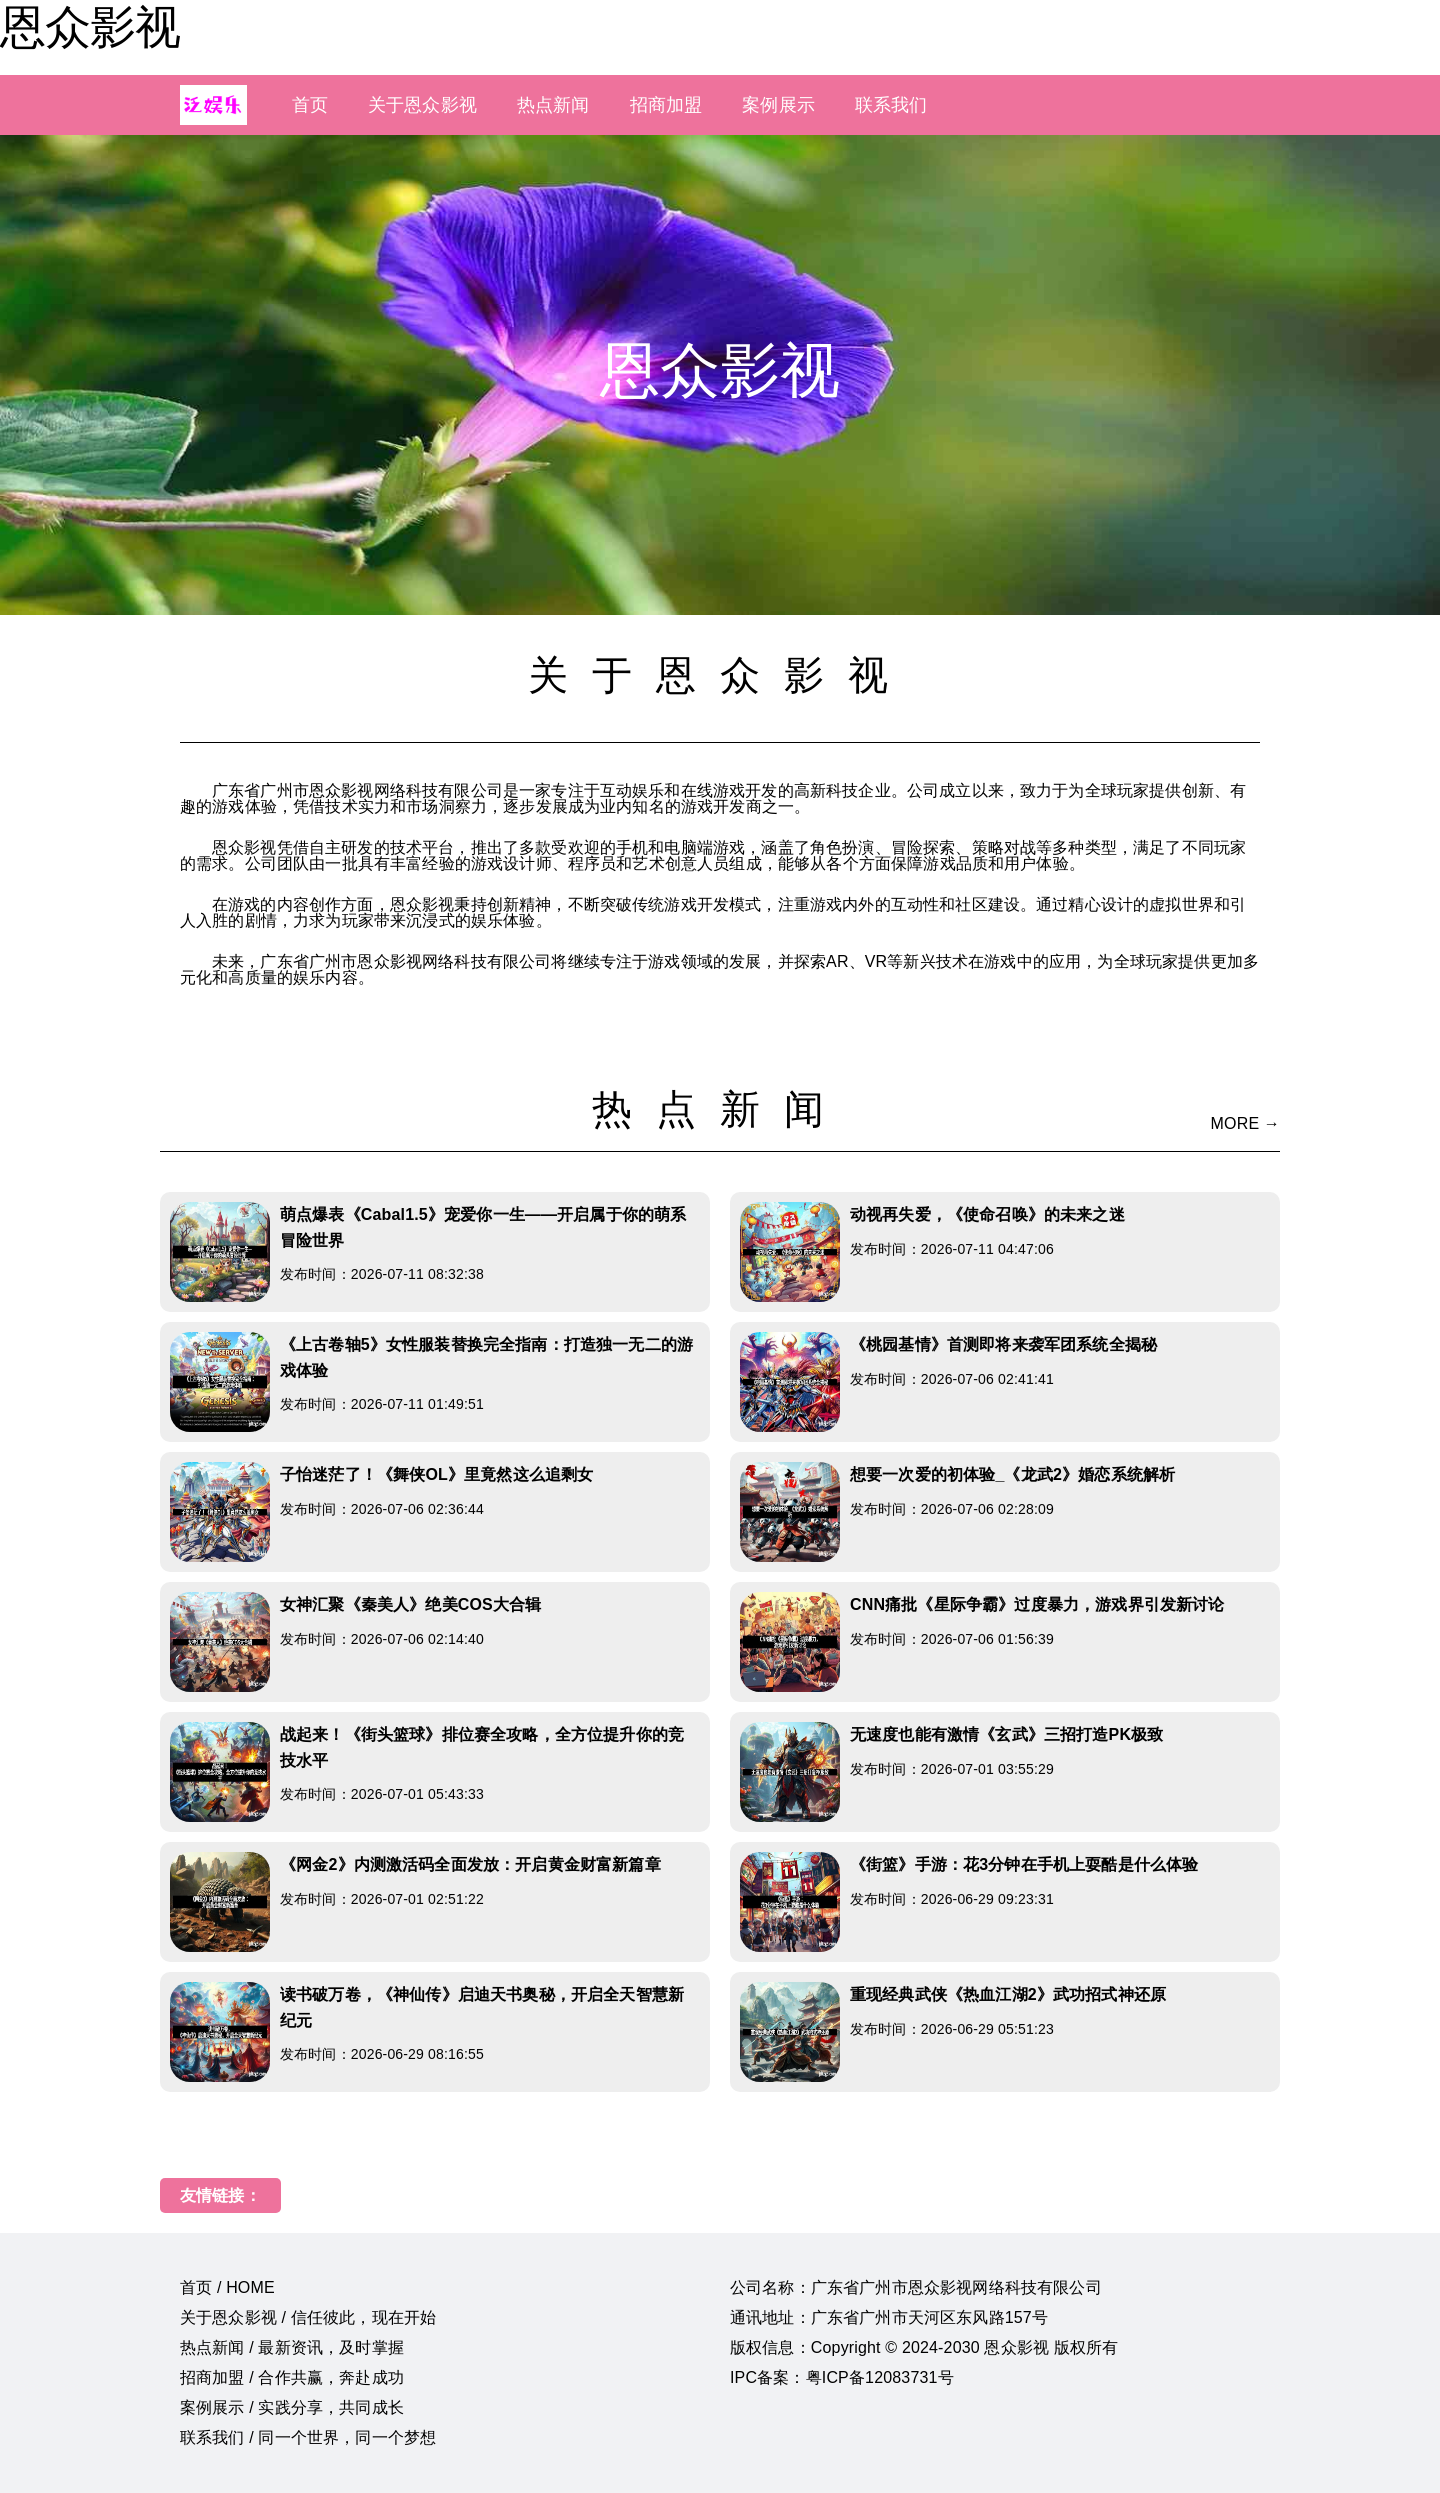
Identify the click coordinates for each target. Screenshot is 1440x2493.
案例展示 (778, 105)
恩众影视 (90, 27)
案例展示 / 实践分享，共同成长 (292, 2407)
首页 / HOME (227, 2287)
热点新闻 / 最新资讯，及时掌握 (292, 2347)
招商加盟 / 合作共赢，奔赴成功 (292, 2377)
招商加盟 (666, 105)
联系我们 (891, 105)
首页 (310, 105)
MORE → (1245, 1123)
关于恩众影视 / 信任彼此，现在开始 (308, 2317)
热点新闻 (553, 105)
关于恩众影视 (422, 105)
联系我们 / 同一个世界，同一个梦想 (308, 2437)
